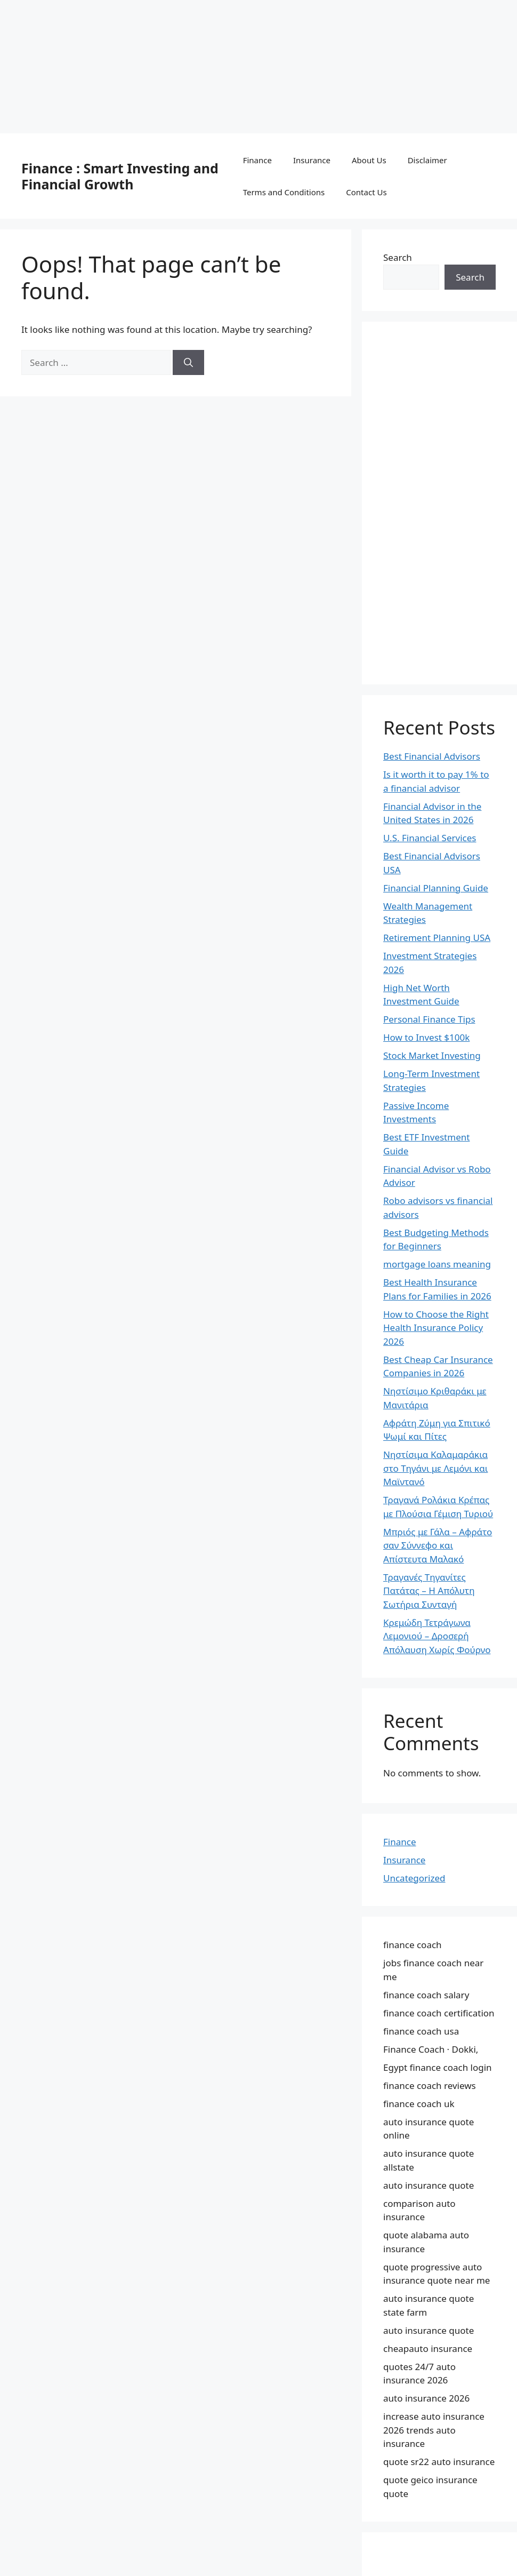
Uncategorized (414, 1878)
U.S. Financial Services (429, 838)
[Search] (188, 363)
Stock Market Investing (432, 1055)
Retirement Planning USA (436, 937)
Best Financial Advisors (431, 756)
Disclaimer (427, 160)
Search (397, 257)
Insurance (311, 160)
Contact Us (366, 192)
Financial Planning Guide (435, 888)
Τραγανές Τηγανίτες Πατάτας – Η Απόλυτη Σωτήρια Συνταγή (429, 1590)
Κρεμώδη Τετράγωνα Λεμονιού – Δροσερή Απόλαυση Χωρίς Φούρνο (436, 1636)
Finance (257, 160)
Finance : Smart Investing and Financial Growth (120, 176)
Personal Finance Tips (429, 1019)
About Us (369, 160)
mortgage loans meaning (437, 1264)
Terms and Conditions (284, 192)
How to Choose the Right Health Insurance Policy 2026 (436, 1327)
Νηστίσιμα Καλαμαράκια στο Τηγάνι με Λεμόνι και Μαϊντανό (435, 1468)
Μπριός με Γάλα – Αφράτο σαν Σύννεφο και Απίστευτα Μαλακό (437, 1545)
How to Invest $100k (426, 1037)
